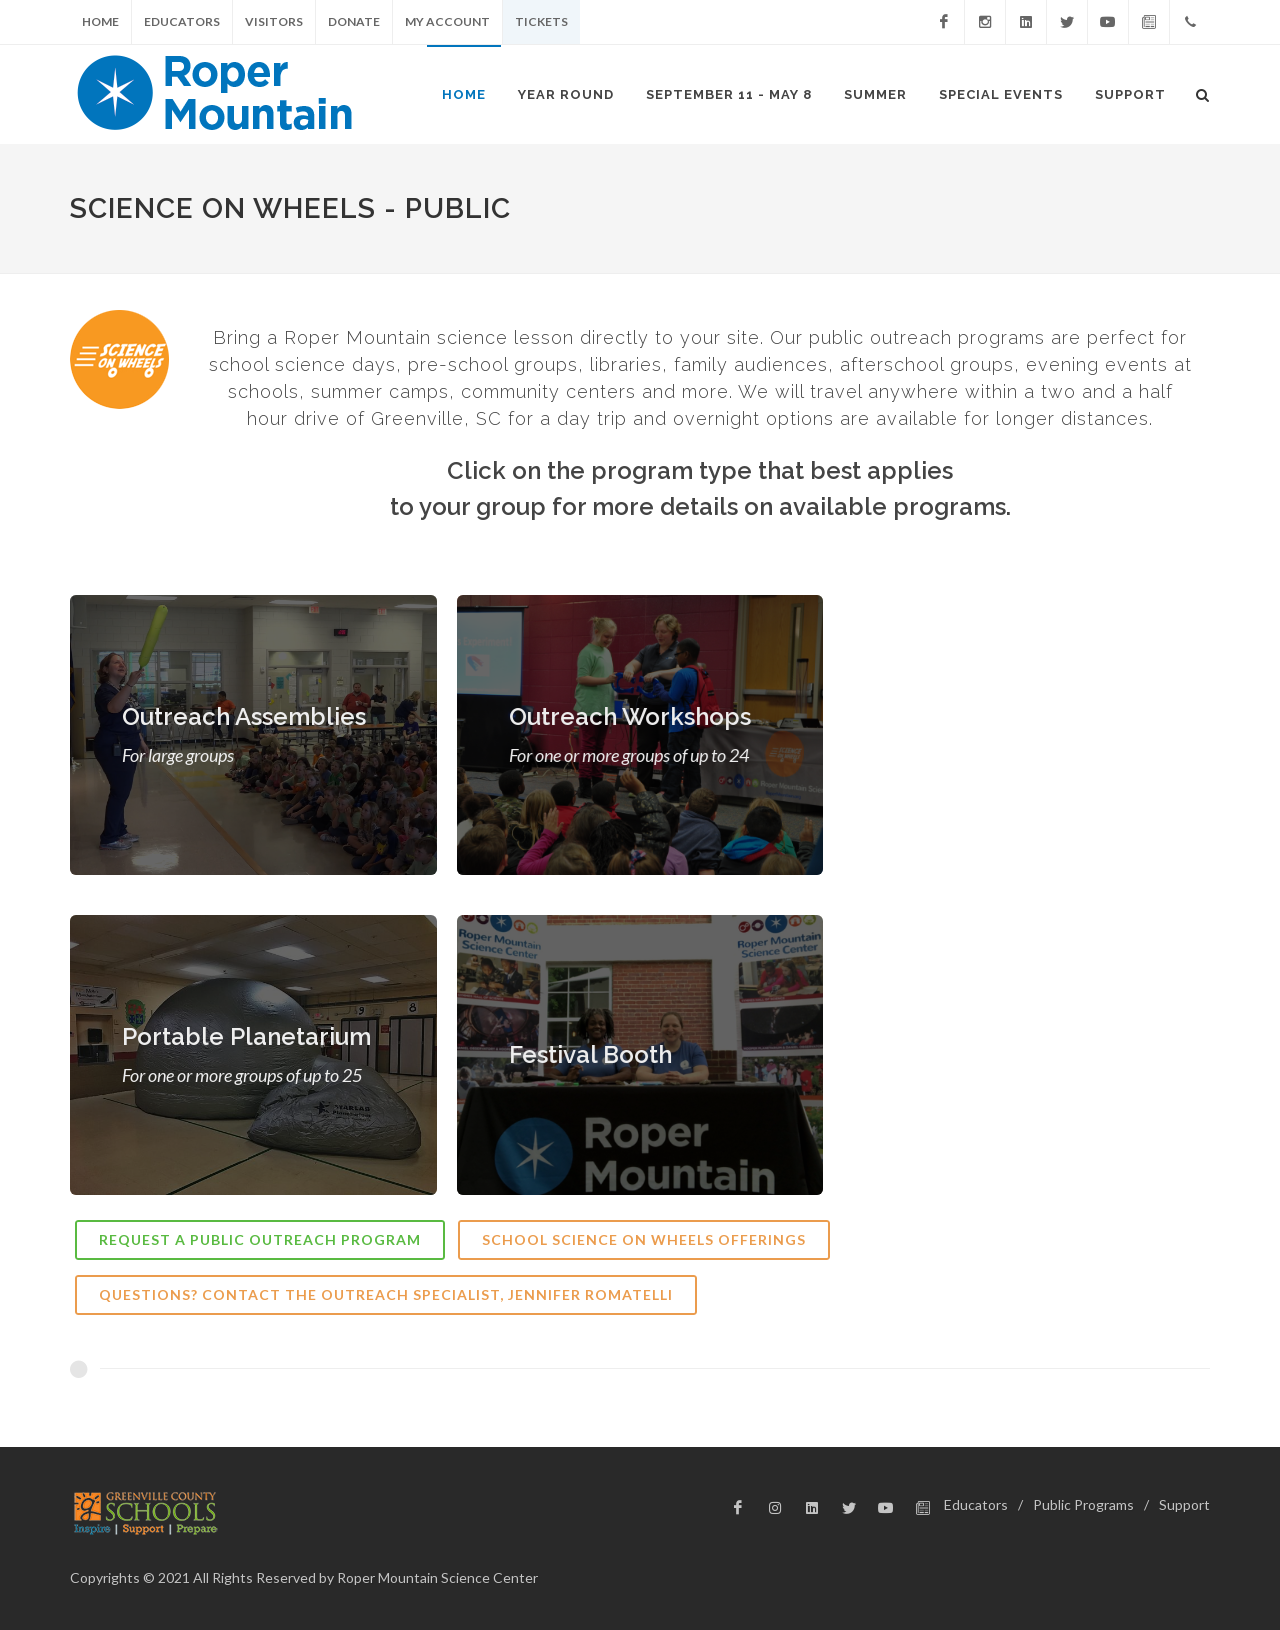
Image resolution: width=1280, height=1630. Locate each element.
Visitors (274, 21)
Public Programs (1083, 1504)
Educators (182, 21)
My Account (447, 21)
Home (100, 21)
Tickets (541, 21)
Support (1184, 1504)
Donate (354, 21)
